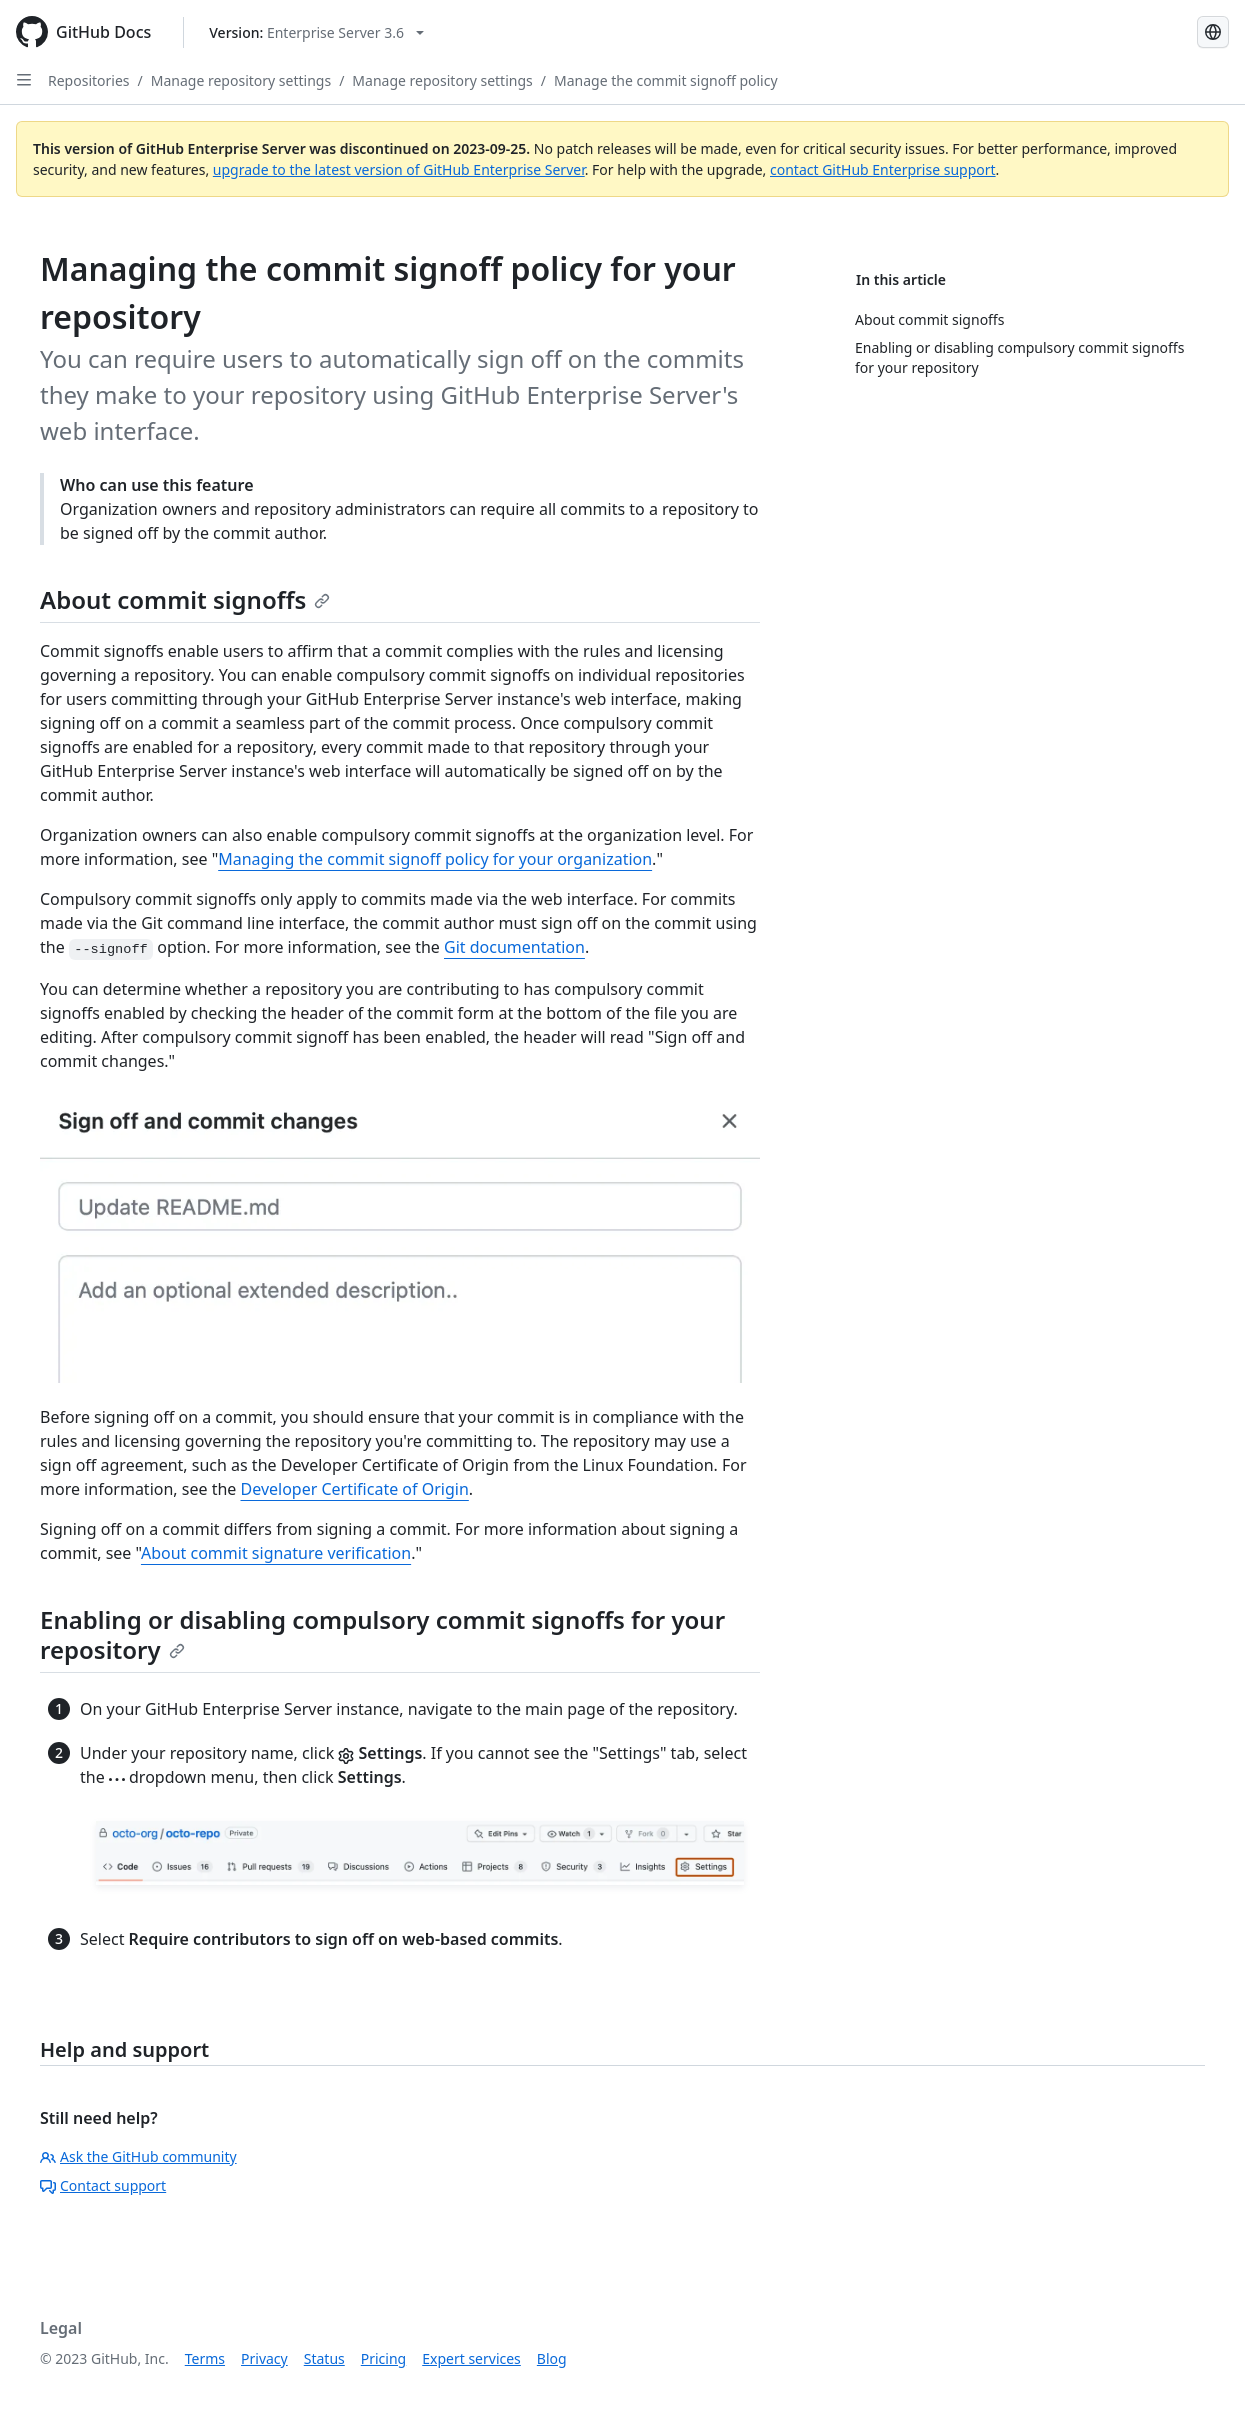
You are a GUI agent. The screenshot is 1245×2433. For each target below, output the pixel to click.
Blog (552, 2358)
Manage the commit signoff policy (666, 80)
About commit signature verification (276, 1553)
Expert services (471, 2358)
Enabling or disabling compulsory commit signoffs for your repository (382, 1634)
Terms (205, 2358)
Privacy (264, 2358)
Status (324, 2358)
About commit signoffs (185, 599)
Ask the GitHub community (138, 2156)
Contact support (103, 2185)
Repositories (89, 80)
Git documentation (514, 947)
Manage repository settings (241, 80)
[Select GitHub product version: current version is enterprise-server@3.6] (316, 32)
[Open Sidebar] (24, 80)
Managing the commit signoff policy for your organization (435, 859)
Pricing (383, 2358)
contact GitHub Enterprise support (883, 169)
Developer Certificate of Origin (355, 1489)
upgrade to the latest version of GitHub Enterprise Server (399, 169)
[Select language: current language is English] (1213, 32)
